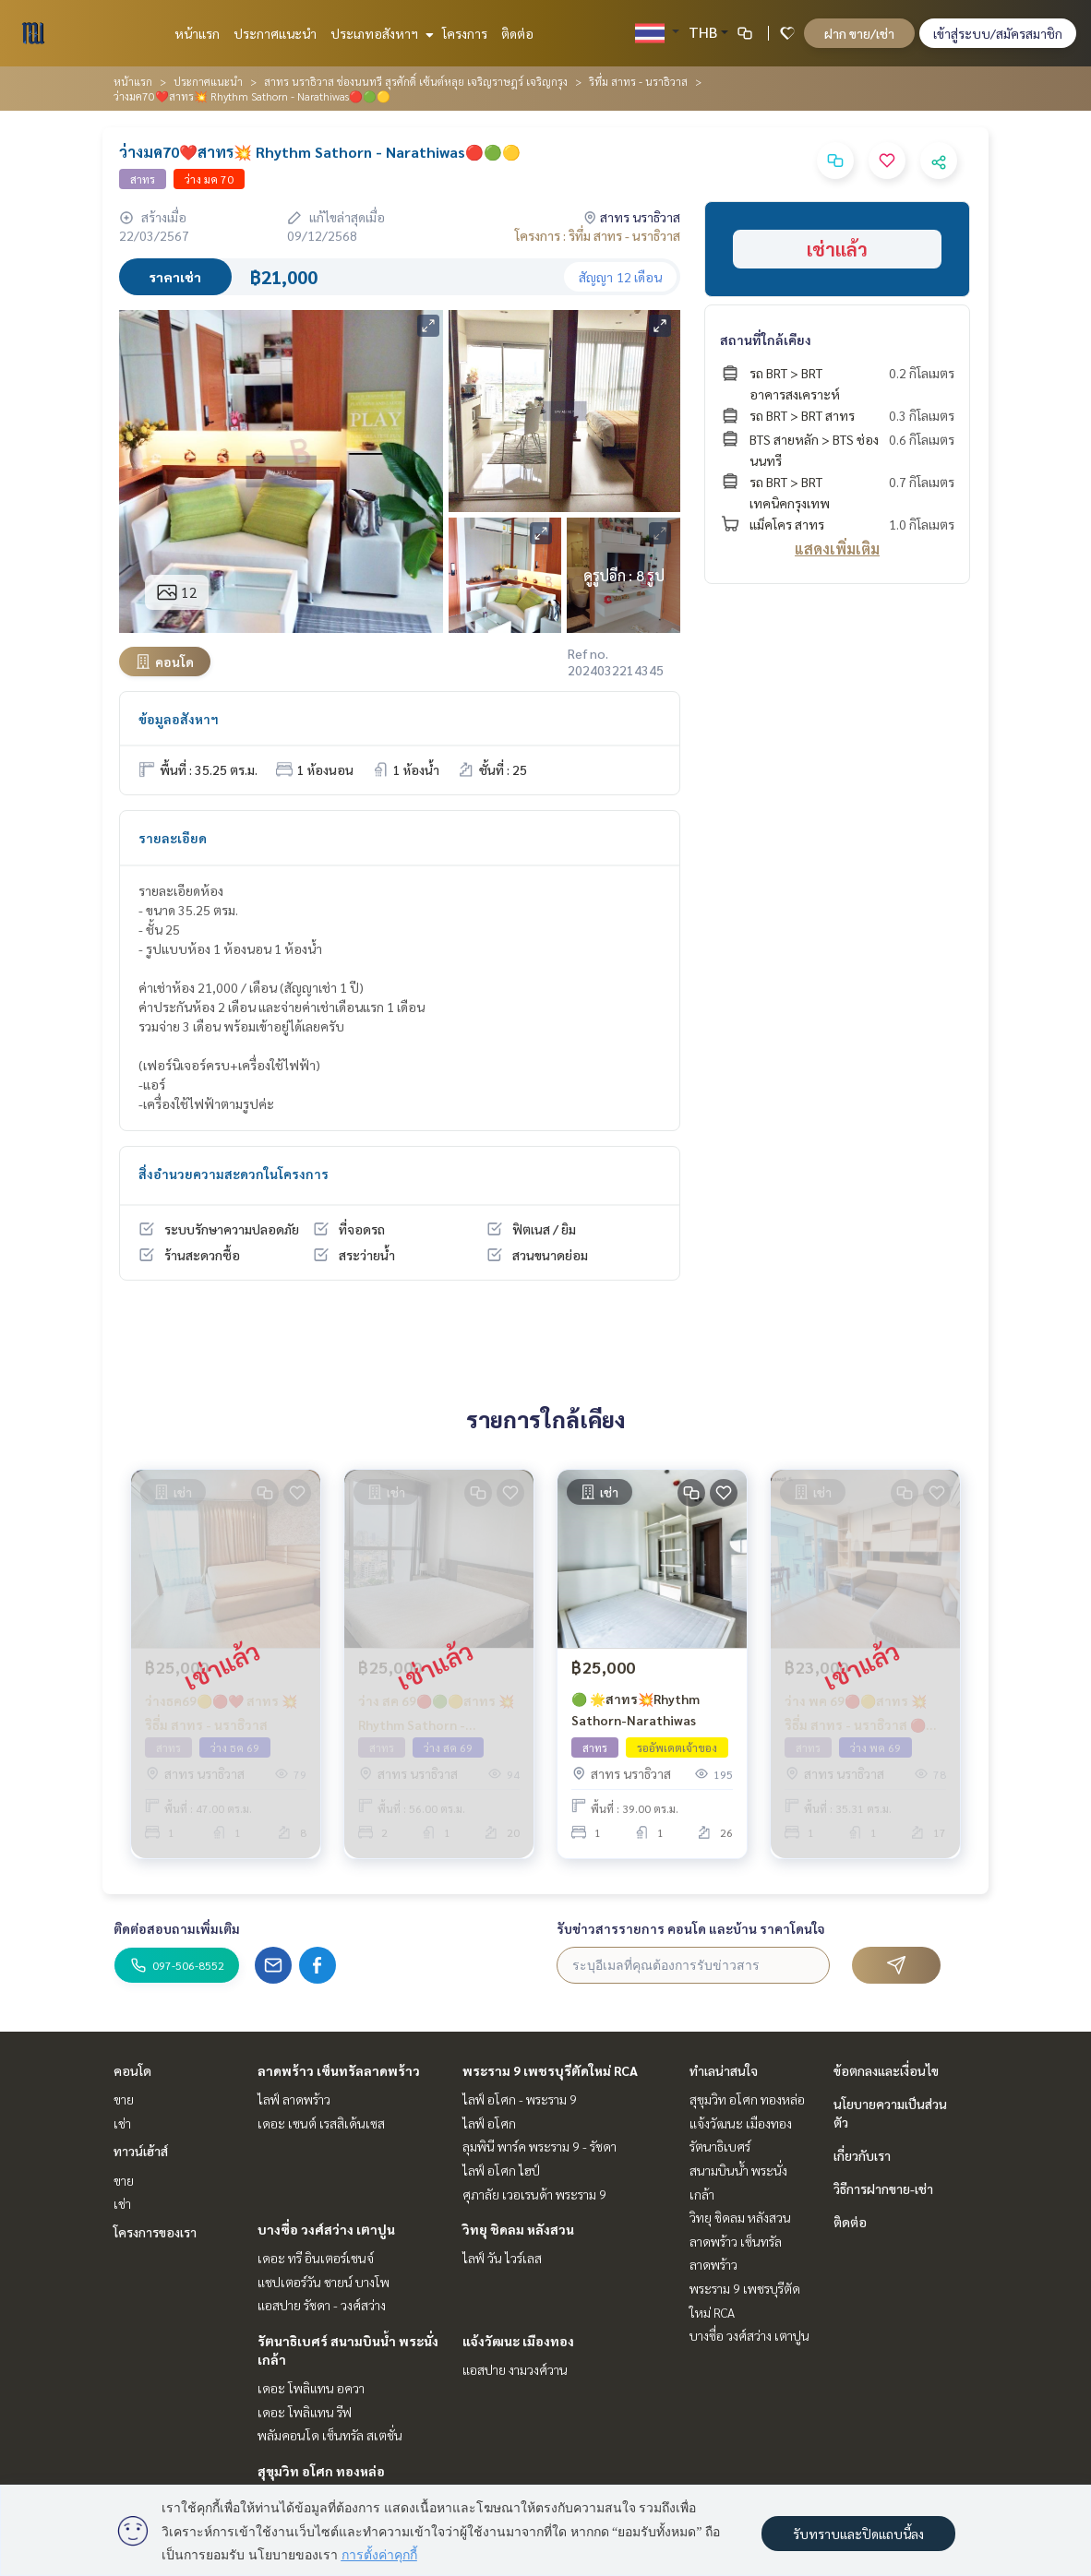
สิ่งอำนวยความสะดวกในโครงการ (233, 1173)
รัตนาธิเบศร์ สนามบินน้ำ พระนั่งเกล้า (738, 2169)
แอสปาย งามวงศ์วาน (515, 2369)
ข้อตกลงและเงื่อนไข (886, 2070)
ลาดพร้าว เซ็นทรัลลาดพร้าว (339, 2070)
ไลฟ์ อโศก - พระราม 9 (519, 2099)
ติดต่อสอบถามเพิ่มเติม (177, 1928)
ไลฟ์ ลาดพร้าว (294, 2099)
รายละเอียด (172, 837)
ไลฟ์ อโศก (489, 2123)
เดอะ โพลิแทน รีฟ (305, 2411)
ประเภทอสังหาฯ (379, 33)
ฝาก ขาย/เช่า (859, 33)
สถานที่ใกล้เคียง (765, 339)
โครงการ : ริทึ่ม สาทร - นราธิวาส (597, 235)
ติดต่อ (517, 33)
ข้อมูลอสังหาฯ (178, 718)
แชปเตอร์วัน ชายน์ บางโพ (324, 2281)
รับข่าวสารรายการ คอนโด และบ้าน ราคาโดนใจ (691, 1928)
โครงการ (464, 33)
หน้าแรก (197, 33)
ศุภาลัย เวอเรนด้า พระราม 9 (534, 2194)
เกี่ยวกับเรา (862, 2155)
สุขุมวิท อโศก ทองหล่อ (321, 2471)
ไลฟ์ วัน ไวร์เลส (502, 2257)
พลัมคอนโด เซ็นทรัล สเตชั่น (330, 2435)
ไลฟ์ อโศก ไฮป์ (501, 2170)
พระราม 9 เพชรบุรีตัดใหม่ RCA (550, 2070)
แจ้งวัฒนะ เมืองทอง (518, 2340)
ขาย (124, 2099)
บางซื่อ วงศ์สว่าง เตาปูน (326, 2229)
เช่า (122, 2123)
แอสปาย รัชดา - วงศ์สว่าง (322, 2304)
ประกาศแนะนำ (275, 33)
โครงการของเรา (155, 2232)
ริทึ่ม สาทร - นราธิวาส (638, 81)
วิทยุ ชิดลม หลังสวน (518, 2229)
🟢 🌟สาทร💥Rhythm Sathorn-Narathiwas (635, 1709)
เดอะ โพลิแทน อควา (311, 2387)
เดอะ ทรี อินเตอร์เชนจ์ (316, 2257)
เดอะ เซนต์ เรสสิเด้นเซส (321, 2123)
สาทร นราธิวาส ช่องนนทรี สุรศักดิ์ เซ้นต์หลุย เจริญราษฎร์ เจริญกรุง (416, 81)
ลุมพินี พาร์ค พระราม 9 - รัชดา (539, 2146)
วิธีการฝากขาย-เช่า (883, 2188)
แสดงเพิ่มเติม (837, 548)
